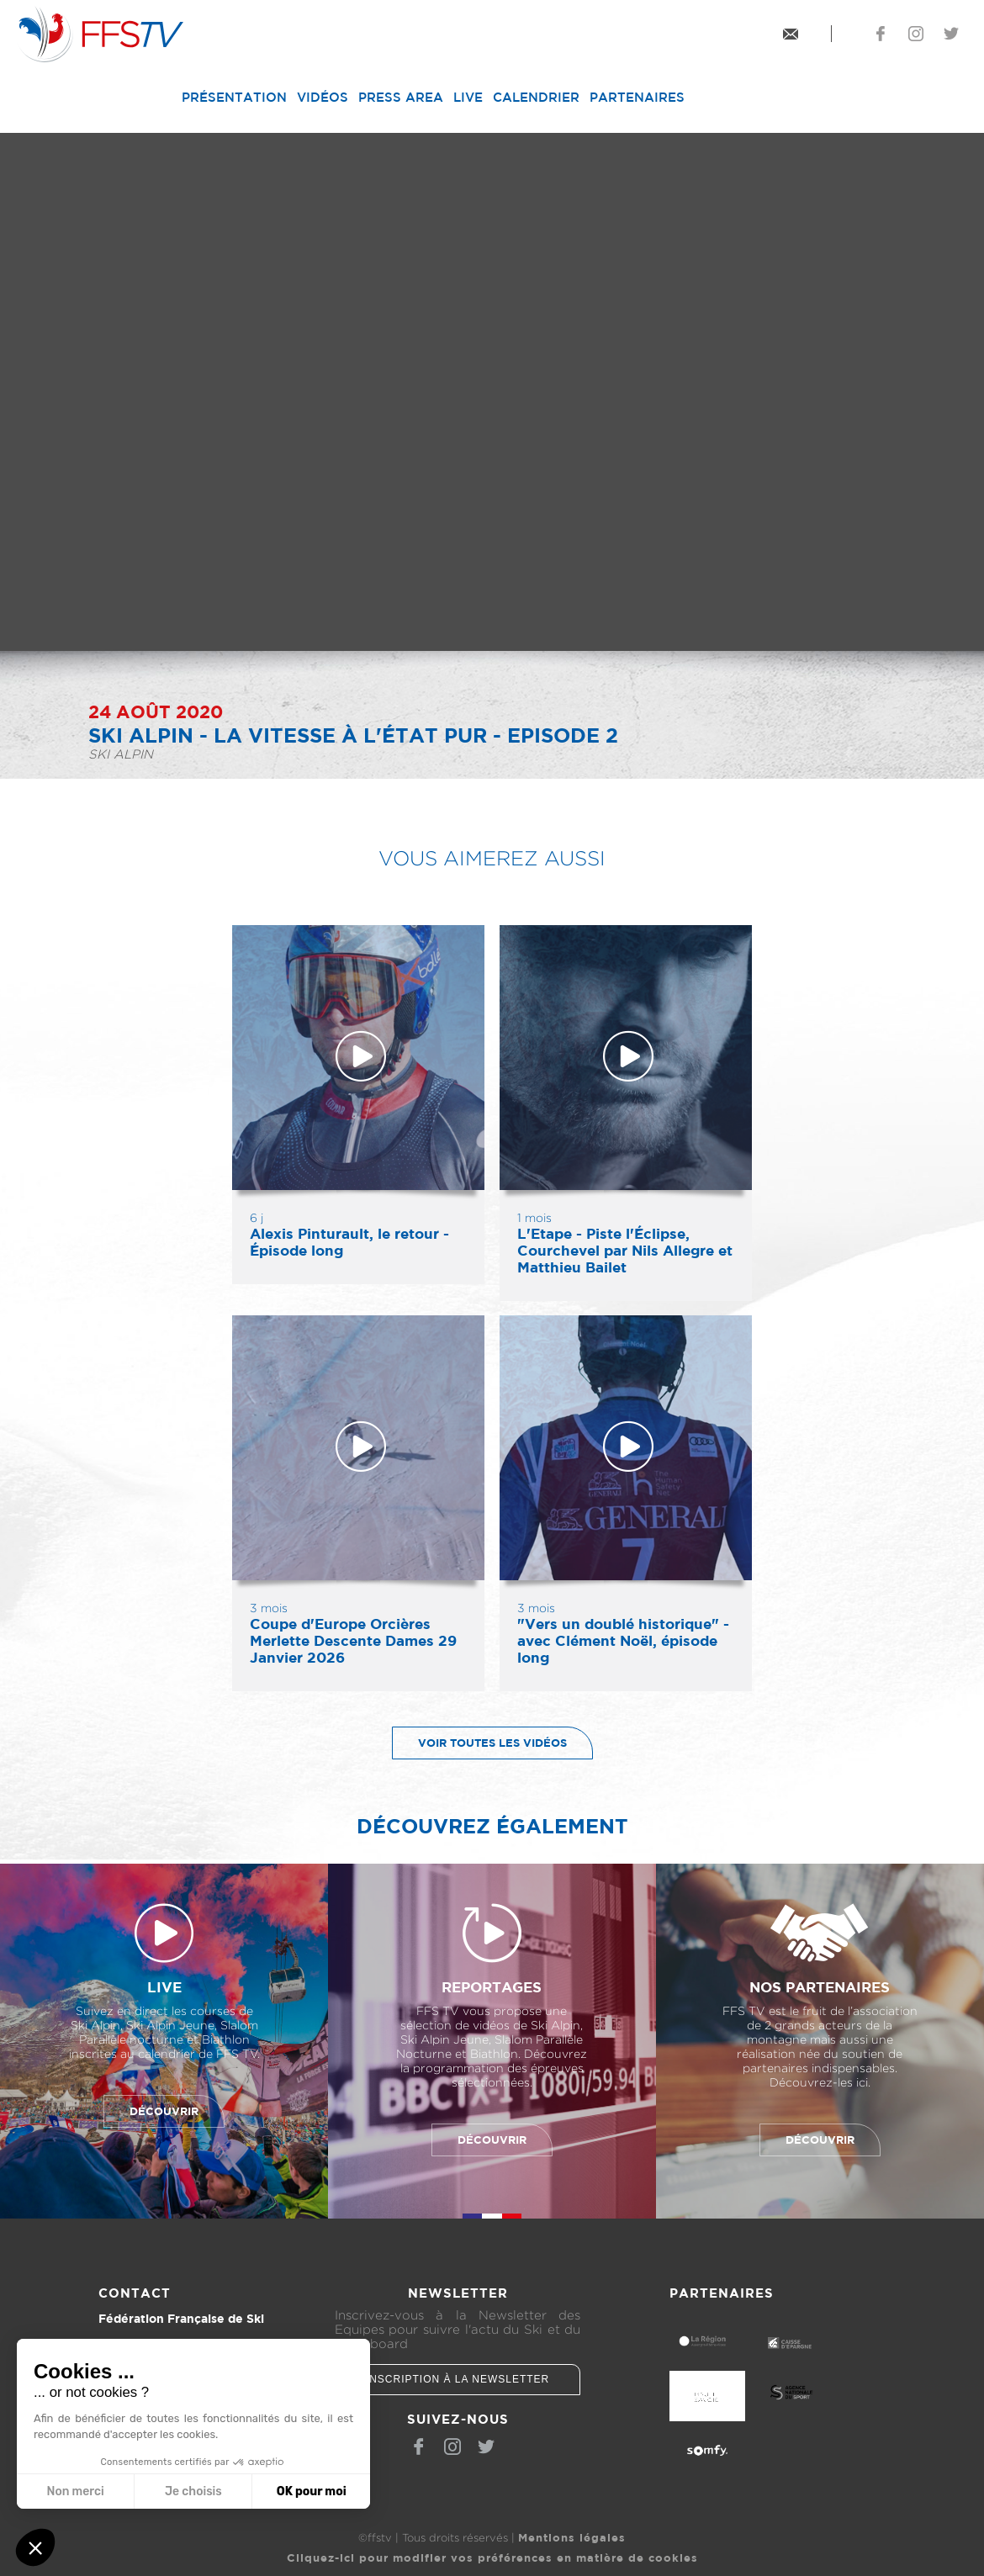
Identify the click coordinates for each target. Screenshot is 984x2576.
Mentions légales (572, 2537)
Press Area (400, 97)
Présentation (234, 97)
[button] (35, 2547)
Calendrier (536, 97)
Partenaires (637, 97)
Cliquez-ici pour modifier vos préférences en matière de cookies (492, 2557)
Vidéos (322, 97)
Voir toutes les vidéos (480, 1743)
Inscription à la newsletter (457, 2379)
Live (468, 97)
